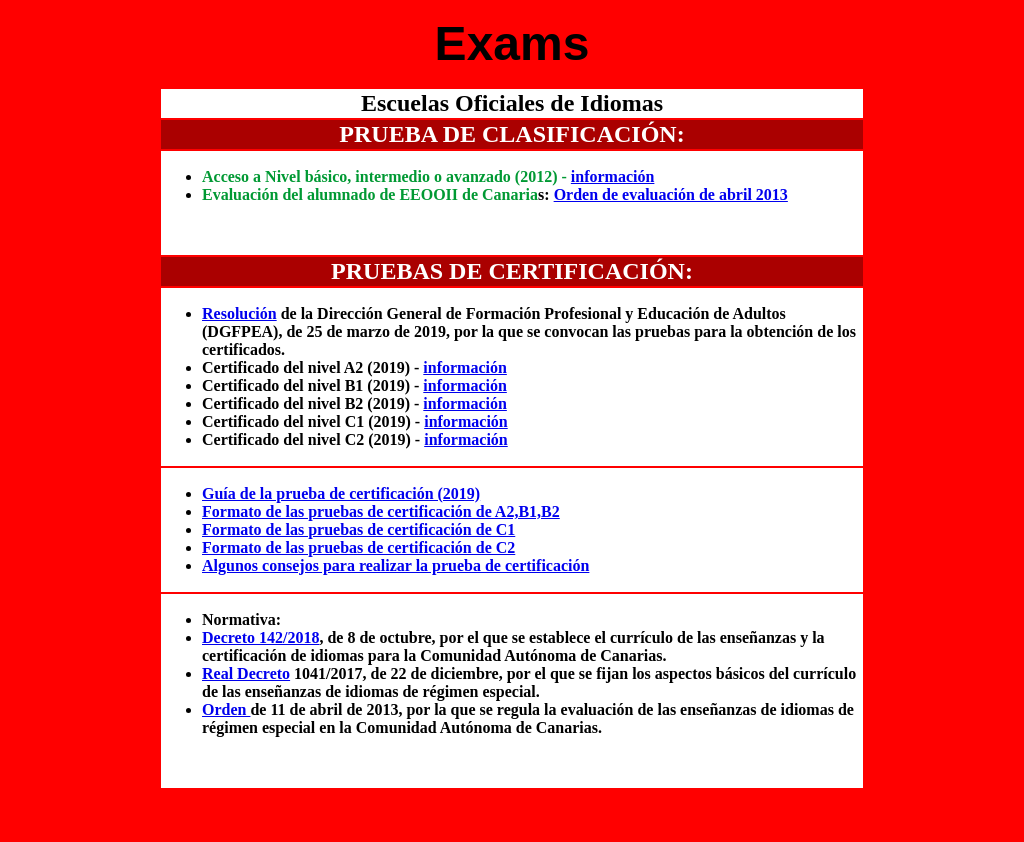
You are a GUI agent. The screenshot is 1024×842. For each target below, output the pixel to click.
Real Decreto (246, 673)
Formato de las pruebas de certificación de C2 (358, 547)
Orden (226, 709)
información (613, 176)
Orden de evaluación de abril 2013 (671, 194)
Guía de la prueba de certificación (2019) (341, 493)
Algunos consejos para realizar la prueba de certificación (395, 565)
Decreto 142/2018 (260, 637)
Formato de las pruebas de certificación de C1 (358, 529)
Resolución (239, 313)
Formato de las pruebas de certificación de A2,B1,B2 (381, 511)
